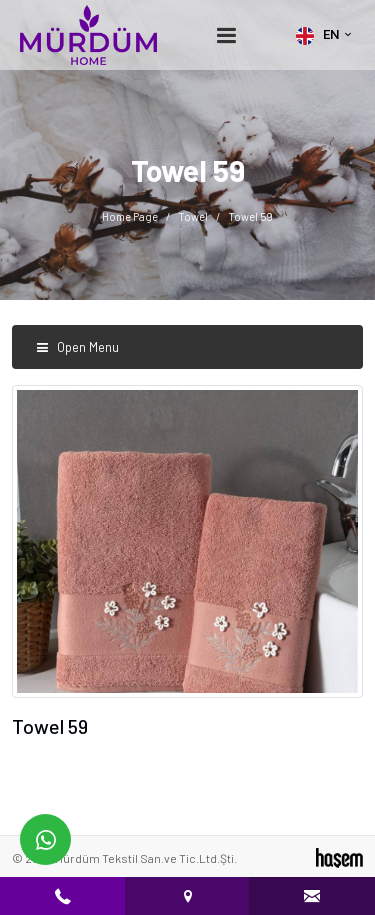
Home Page (130, 216)
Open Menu (77, 347)
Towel (193, 216)
